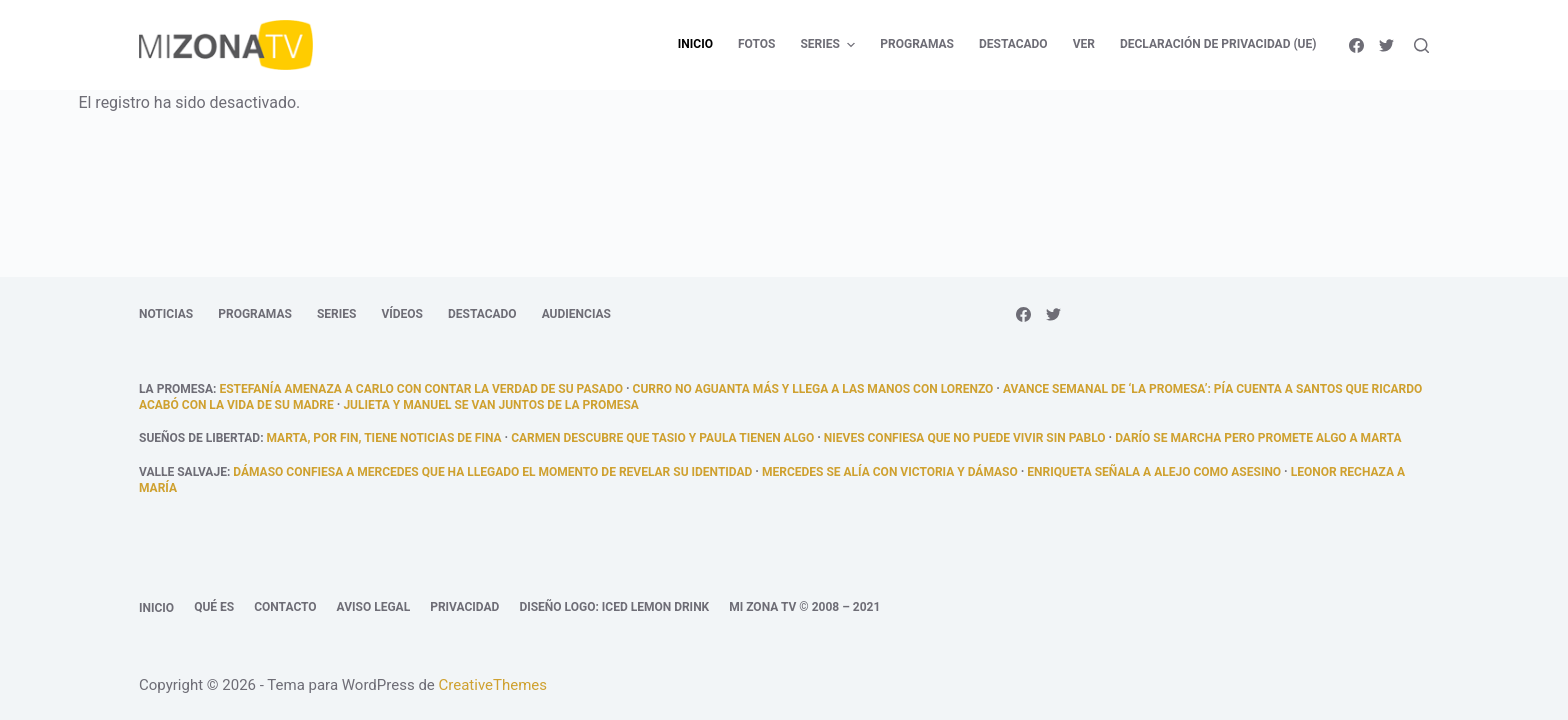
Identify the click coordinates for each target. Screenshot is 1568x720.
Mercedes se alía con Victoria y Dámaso (890, 472)
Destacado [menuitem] (1013, 44)
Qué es (214, 607)
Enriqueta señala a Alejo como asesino (1154, 472)
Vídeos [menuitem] (402, 314)
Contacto (285, 607)
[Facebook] (1356, 45)
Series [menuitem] (830, 45)
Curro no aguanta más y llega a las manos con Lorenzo (813, 389)
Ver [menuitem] (1084, 44)
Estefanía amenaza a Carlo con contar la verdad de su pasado (421, 389)
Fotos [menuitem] (756, 44)
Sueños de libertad (199, 438)
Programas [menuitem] (917, 44)
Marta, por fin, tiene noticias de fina (384, 438)
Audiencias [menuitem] (576, 314)
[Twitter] (1386, 45)
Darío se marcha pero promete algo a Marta (1258, 438)
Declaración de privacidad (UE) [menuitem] (1218, 44)
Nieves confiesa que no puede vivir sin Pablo (965, 438)
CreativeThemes (493, 685)
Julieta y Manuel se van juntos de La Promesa (490, 405)
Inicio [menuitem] (695, 44)
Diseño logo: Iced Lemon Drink (614, 607)
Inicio (156, 608)
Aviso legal (374, 607)
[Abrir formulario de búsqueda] (1421, 45)
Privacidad (464, 607)
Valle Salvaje (183, 472)
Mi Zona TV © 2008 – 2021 (804, 607)
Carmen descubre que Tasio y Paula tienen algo (662, 438)
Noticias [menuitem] (166, 314)
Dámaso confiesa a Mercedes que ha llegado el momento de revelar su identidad (492, 472)
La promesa (176, 389)
